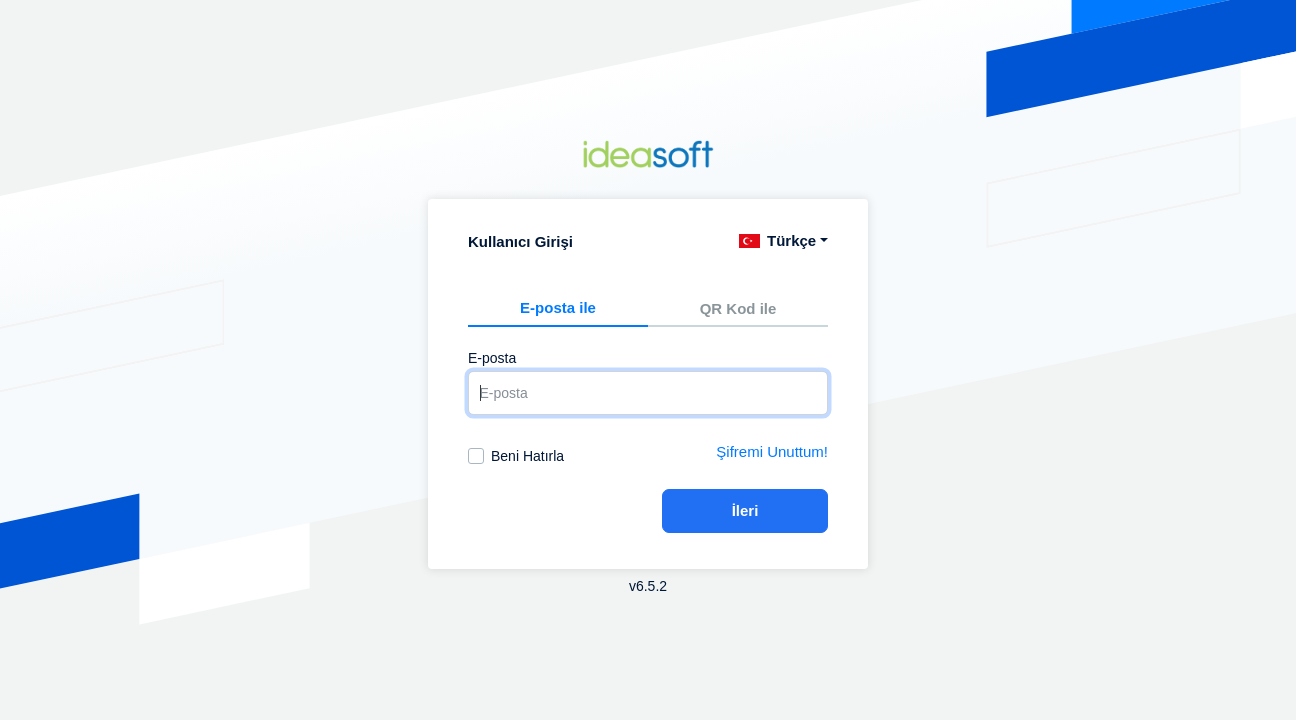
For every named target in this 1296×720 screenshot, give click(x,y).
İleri (745, 510)
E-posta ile (558, 307)
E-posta (492, 358)
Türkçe (777, 240)
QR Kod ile (738, 308)
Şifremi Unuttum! (772, 451)
